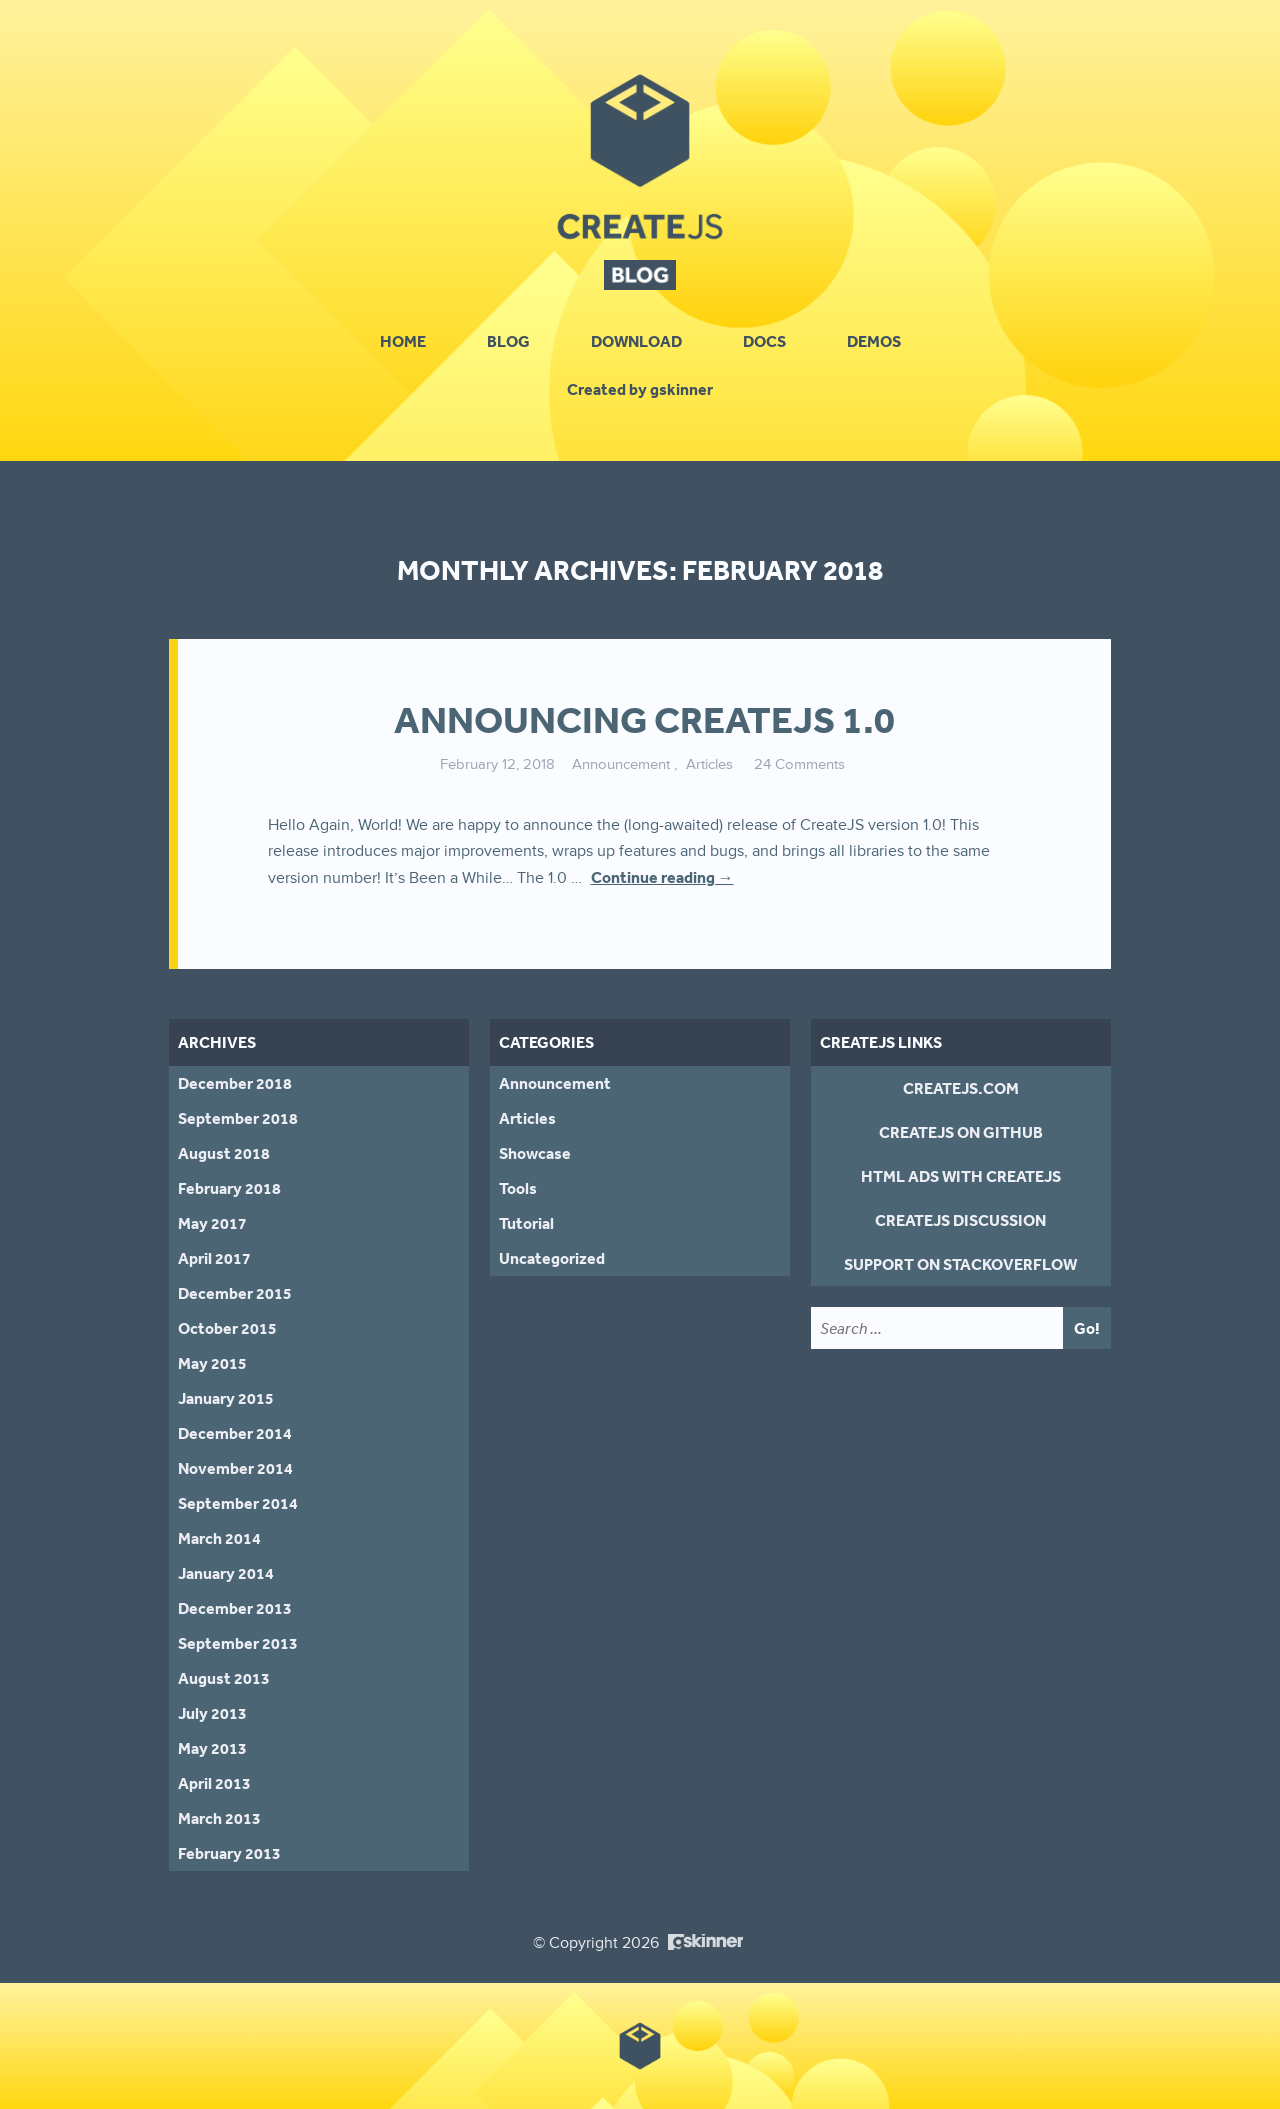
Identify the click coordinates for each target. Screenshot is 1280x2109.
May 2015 (212, 1363)
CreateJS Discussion (960, 1220)
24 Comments (799, 764)
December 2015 (235, 1293)
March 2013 (219, 1818)
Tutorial (526, 1223)
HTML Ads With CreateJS (961, 1176)
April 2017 (214, 1258)
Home (403, 341)
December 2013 (235, 1608)
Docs (764, 341)
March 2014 (219, 1538)
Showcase (535, 1153)
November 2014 (235, 1468)
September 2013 (238, 1643)
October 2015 (227, 1328)
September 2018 (238, 1118)
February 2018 (229, 1188)
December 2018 (235, 1083)
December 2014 (235, 1433)
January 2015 (226, 1398)
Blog (508, 341)
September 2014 (238, 1503)
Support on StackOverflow (960, 1264)
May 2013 (212, 1748)
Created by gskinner (640, 389)
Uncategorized (552, 1258)
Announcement (621, 764)
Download (636, 341)
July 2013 (212, 1713)
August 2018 (224, 1153)
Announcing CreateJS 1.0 (644, 720)
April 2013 (214, 1783)
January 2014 (226, 1573)
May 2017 (212, 1223)
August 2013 (224, 1678)
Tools (518, 1188)
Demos (874, 341)
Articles (709, 764)
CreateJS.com (961, 1088)
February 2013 (229, 1853)
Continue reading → (662, 877)
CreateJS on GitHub (961, 1132)
